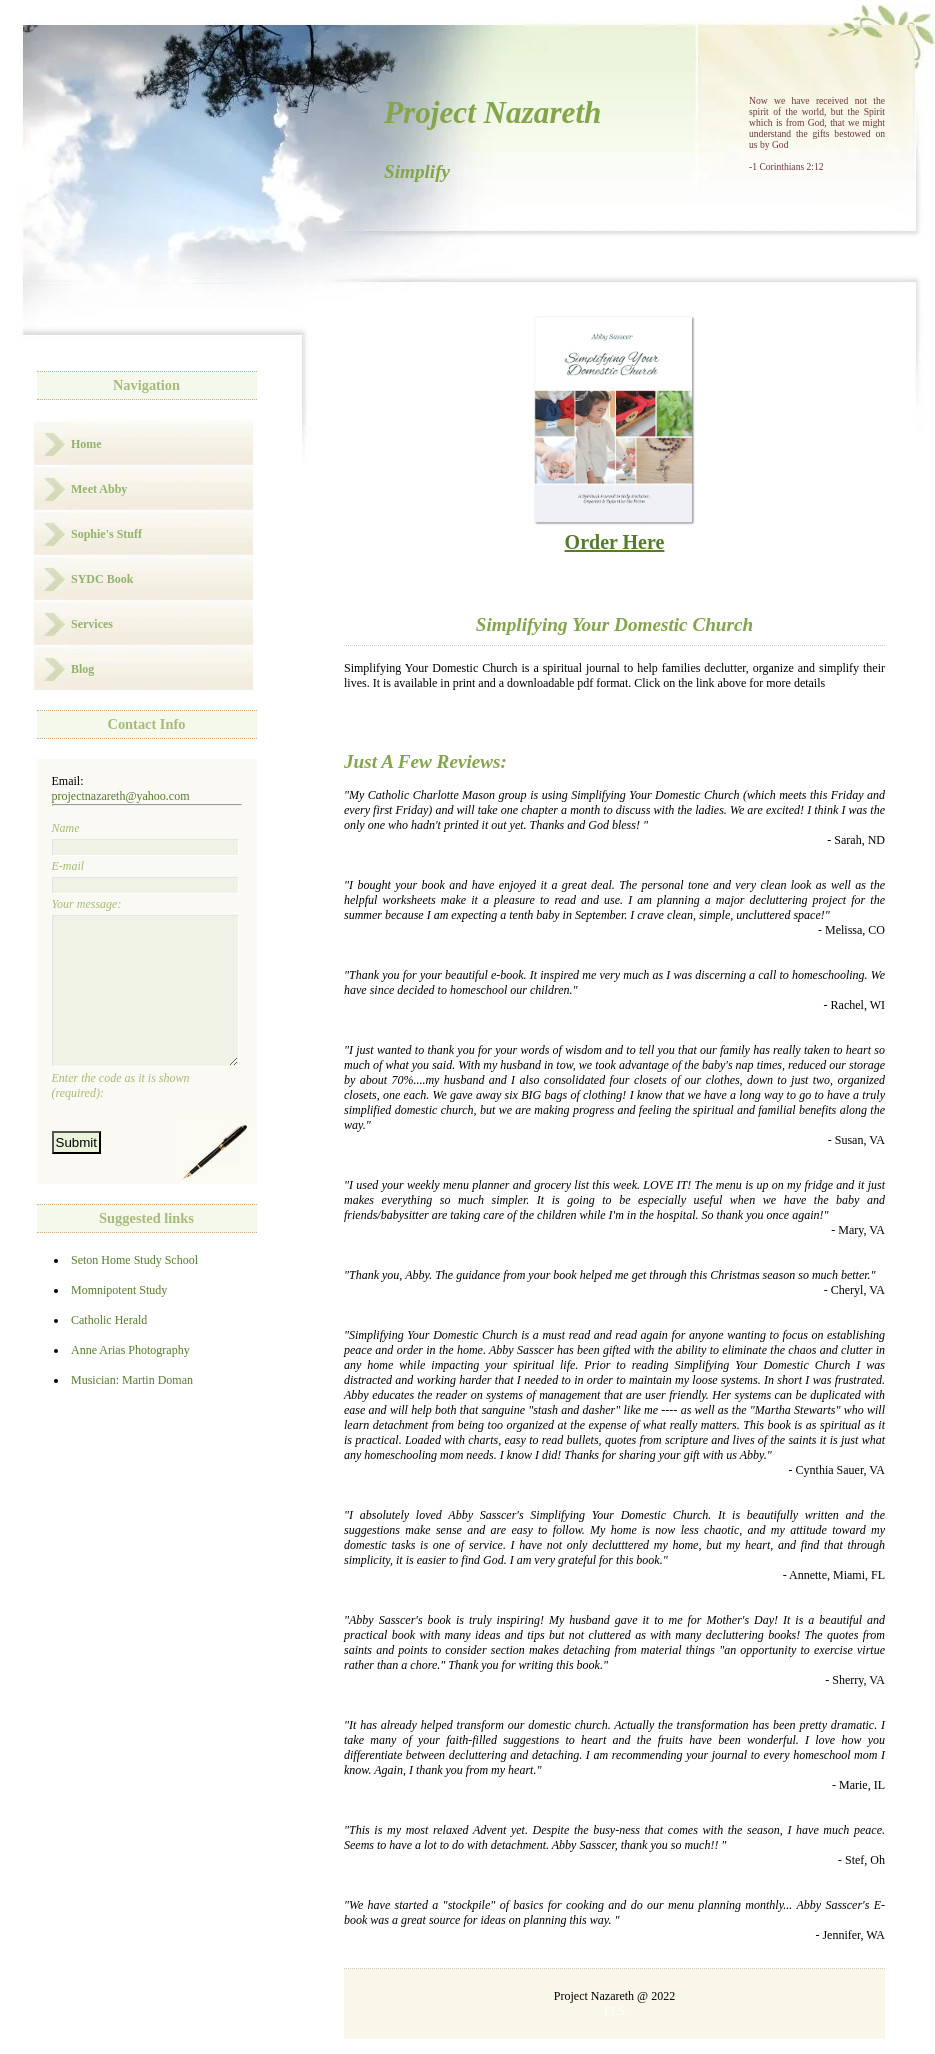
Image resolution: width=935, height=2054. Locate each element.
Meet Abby (99, 489)
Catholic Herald (109, 1350)
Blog (82, 669)
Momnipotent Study (119, 1320)
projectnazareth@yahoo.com (121, 796)
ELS (614, 2011)
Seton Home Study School (134, 1290)
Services (92, 624)
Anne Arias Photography (130, 1380)
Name (145, 838)
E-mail (145, 876)
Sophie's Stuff (106, 534)
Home (86, 444)
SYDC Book (102, 579)
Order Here (614, 530)
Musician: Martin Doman (132, 1410)
